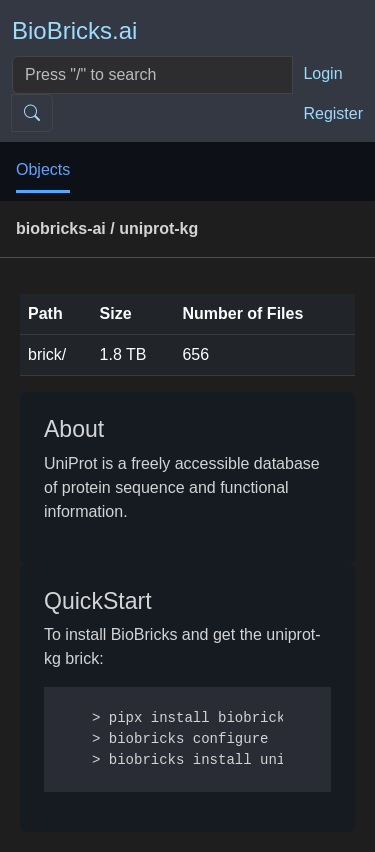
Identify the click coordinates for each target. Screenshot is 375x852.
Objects (43, 169)
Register (333, 113)
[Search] (152, 75)
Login (322, 73)
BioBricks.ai (74, 30)
